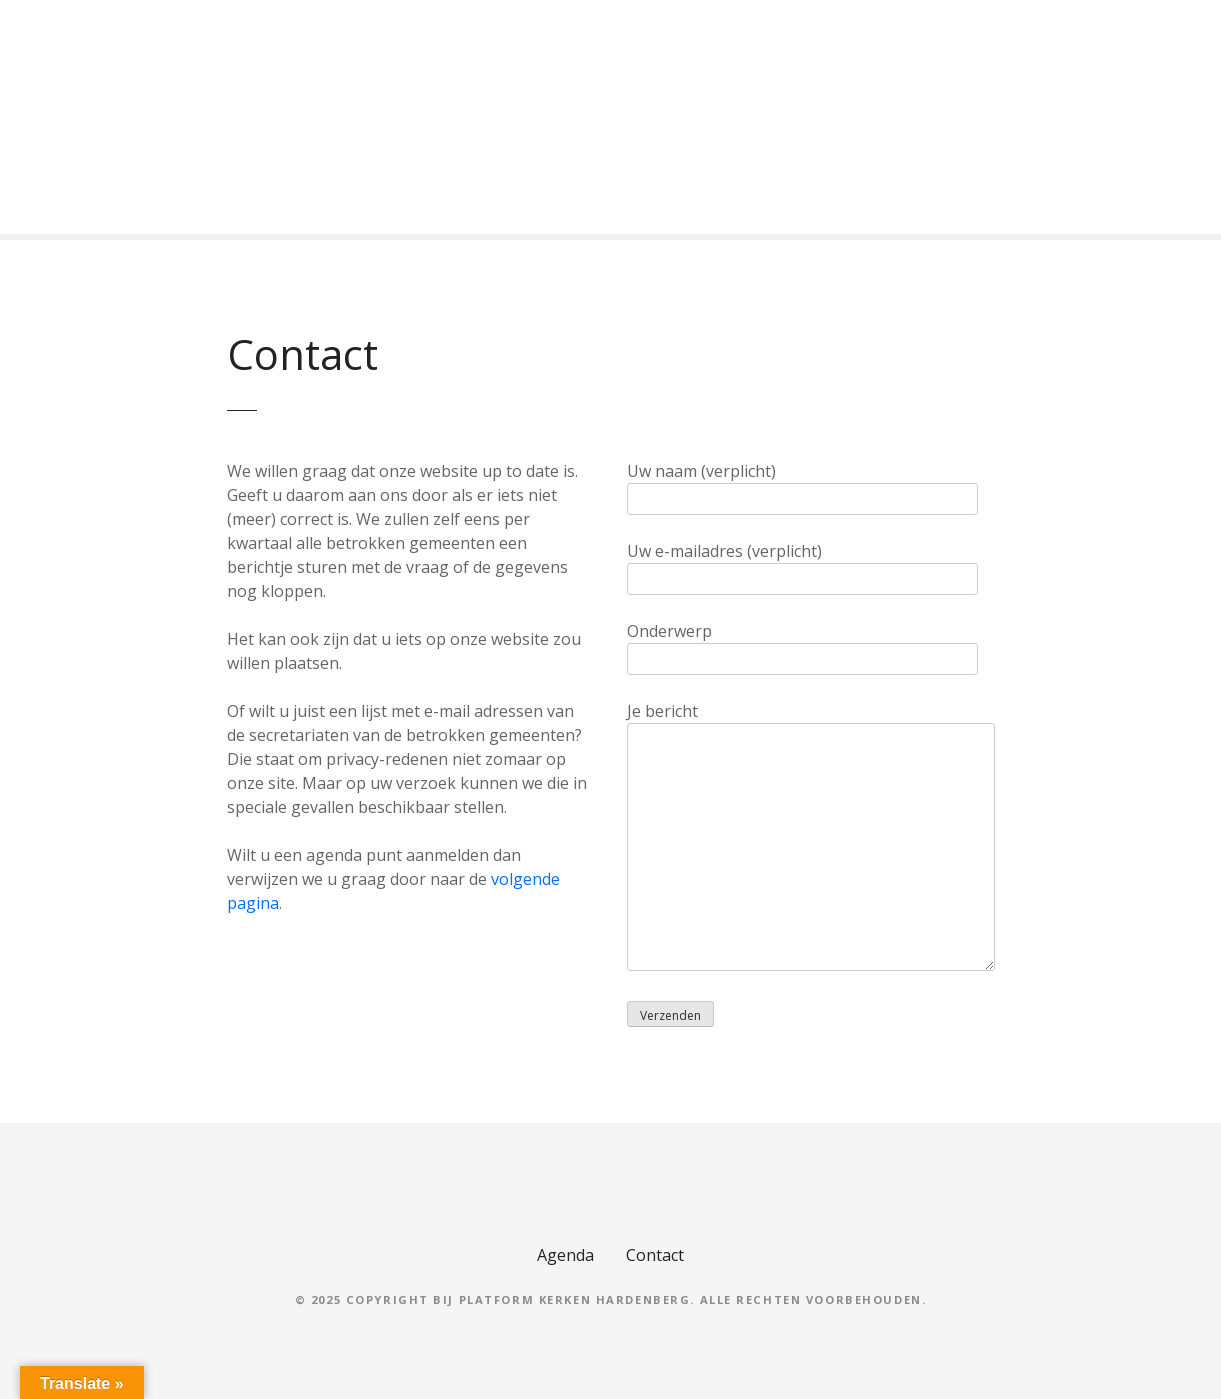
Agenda (565, 1255)
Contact (655, 1255)
